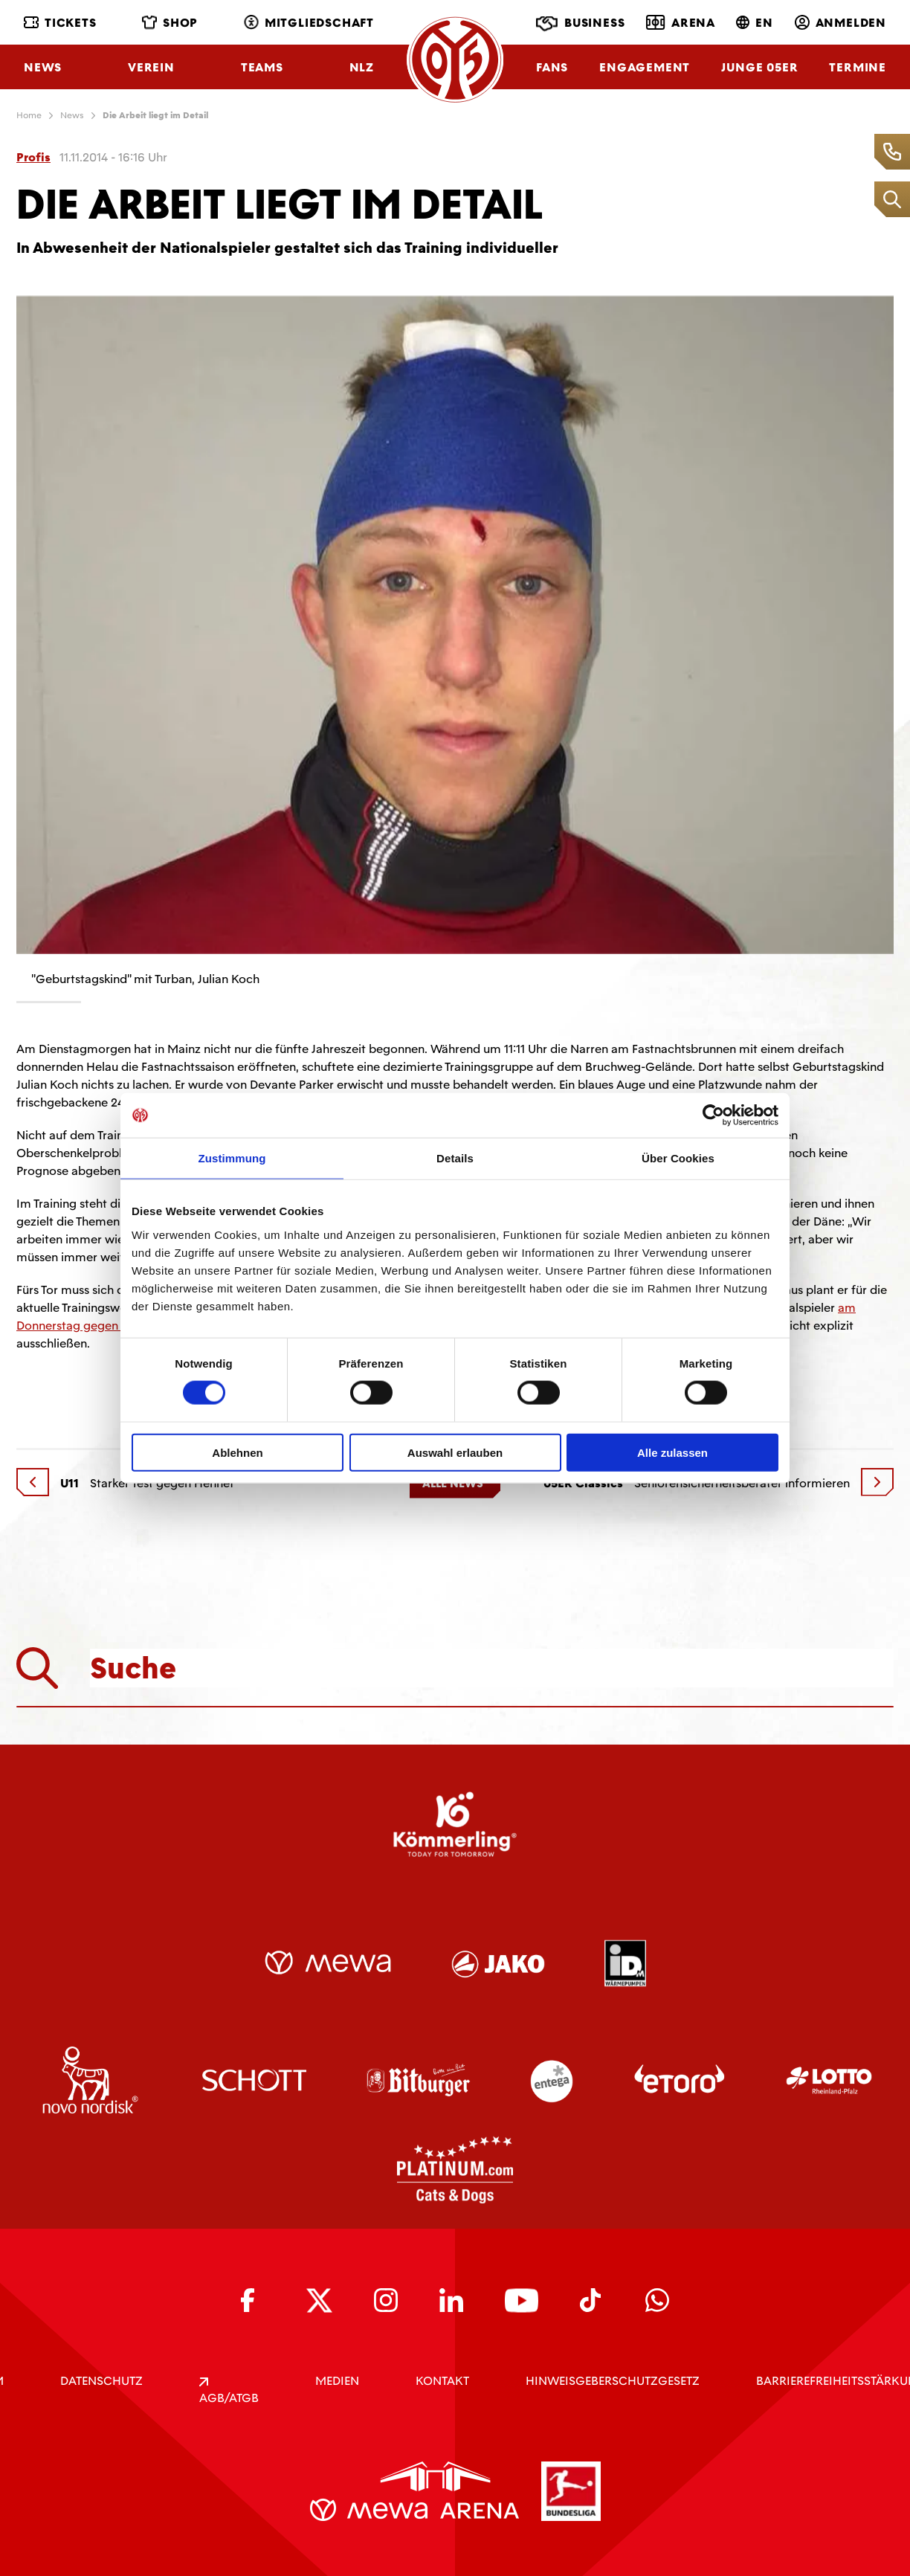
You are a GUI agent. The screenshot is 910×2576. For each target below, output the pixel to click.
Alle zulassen (672, 1452)
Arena (680, 22)
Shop (170, 22)
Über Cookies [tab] (678, 1158)
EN (754, 22)
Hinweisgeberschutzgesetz (613, 2381)
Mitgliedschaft (309, 22)
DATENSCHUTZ (101, 2381)
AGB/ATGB (229, 2391)
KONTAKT (442, 2381)
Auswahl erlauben (455, 1452)
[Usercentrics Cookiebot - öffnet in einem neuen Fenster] (713, 1115)
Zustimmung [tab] (232, 1158)
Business (580, 24)
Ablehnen (237, 1452)
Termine (857, 67)
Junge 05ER (759, 67)
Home (29, 115)
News (43, 67)
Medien (337, 2381)
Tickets (60, 22)
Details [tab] (455, 1158)
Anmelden (840, 22)
